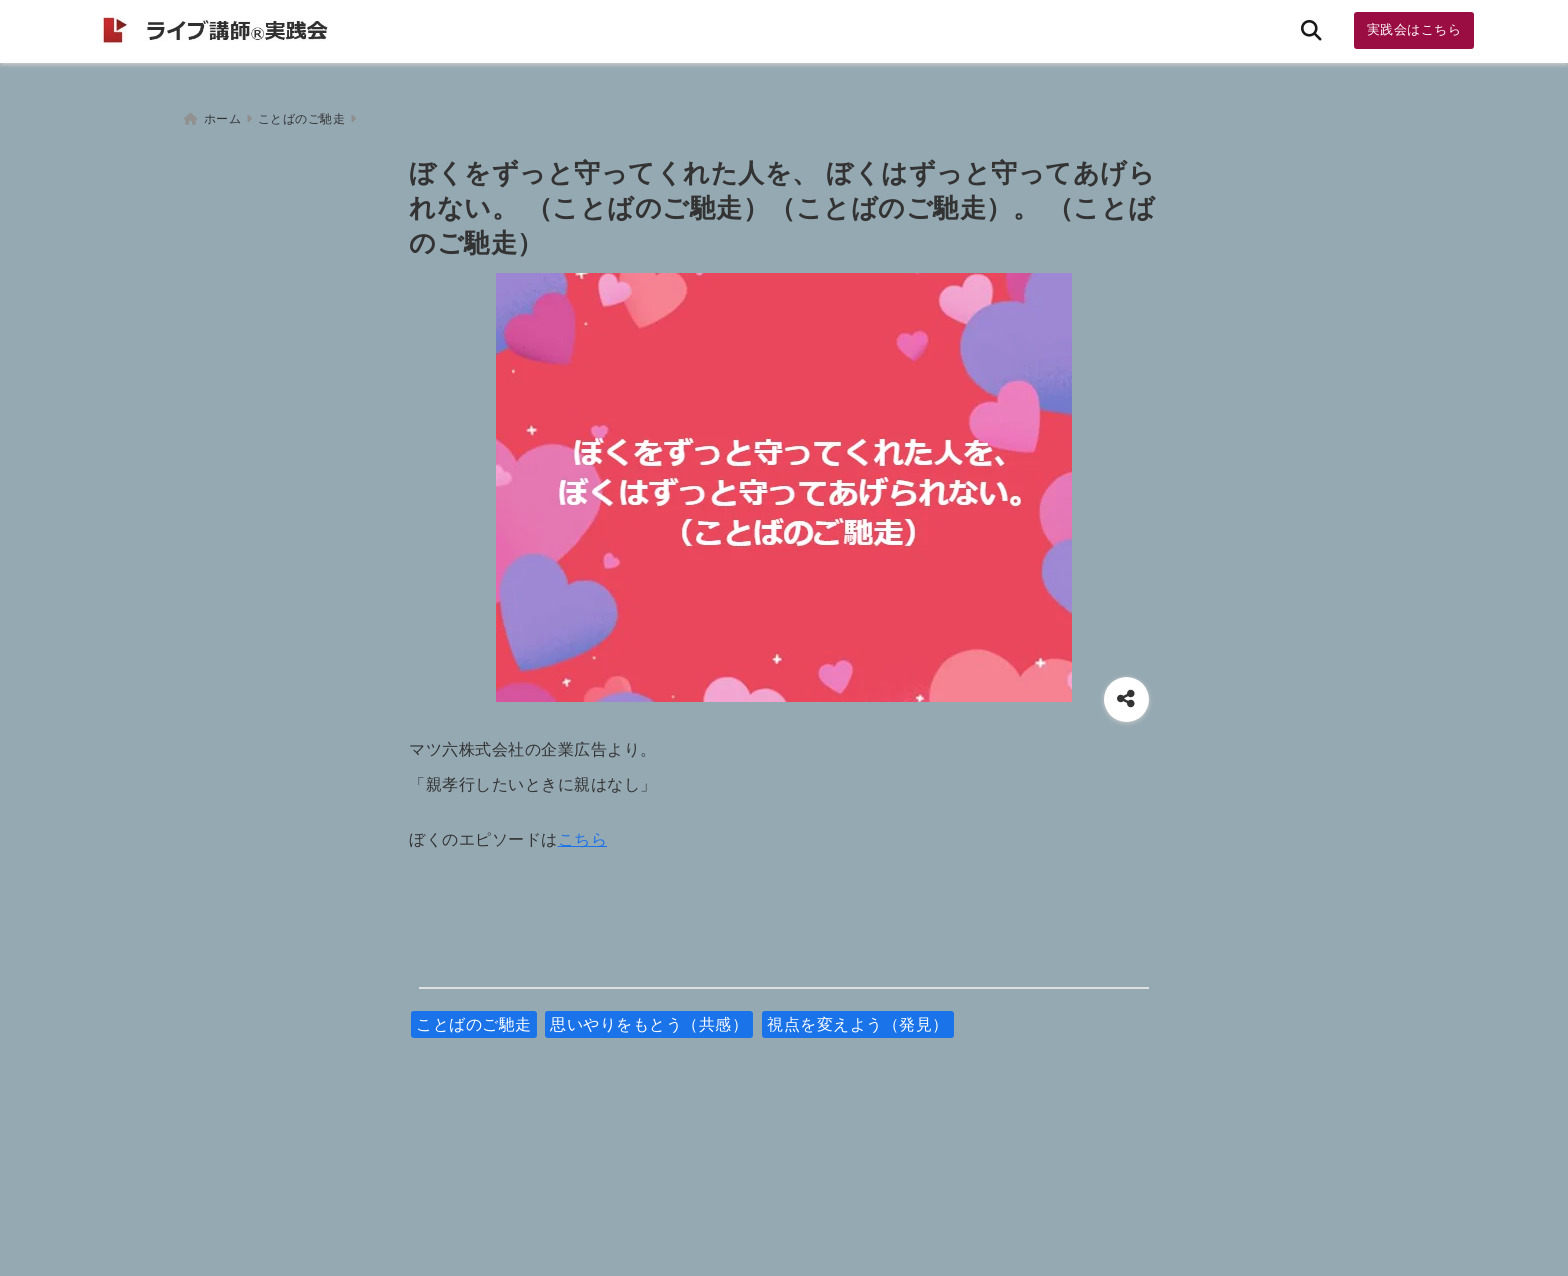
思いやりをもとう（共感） (649, 1018)
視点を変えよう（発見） (858, 1018)
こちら (583, 833)
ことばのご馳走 (474, 1018)
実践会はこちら (1414, 29)
